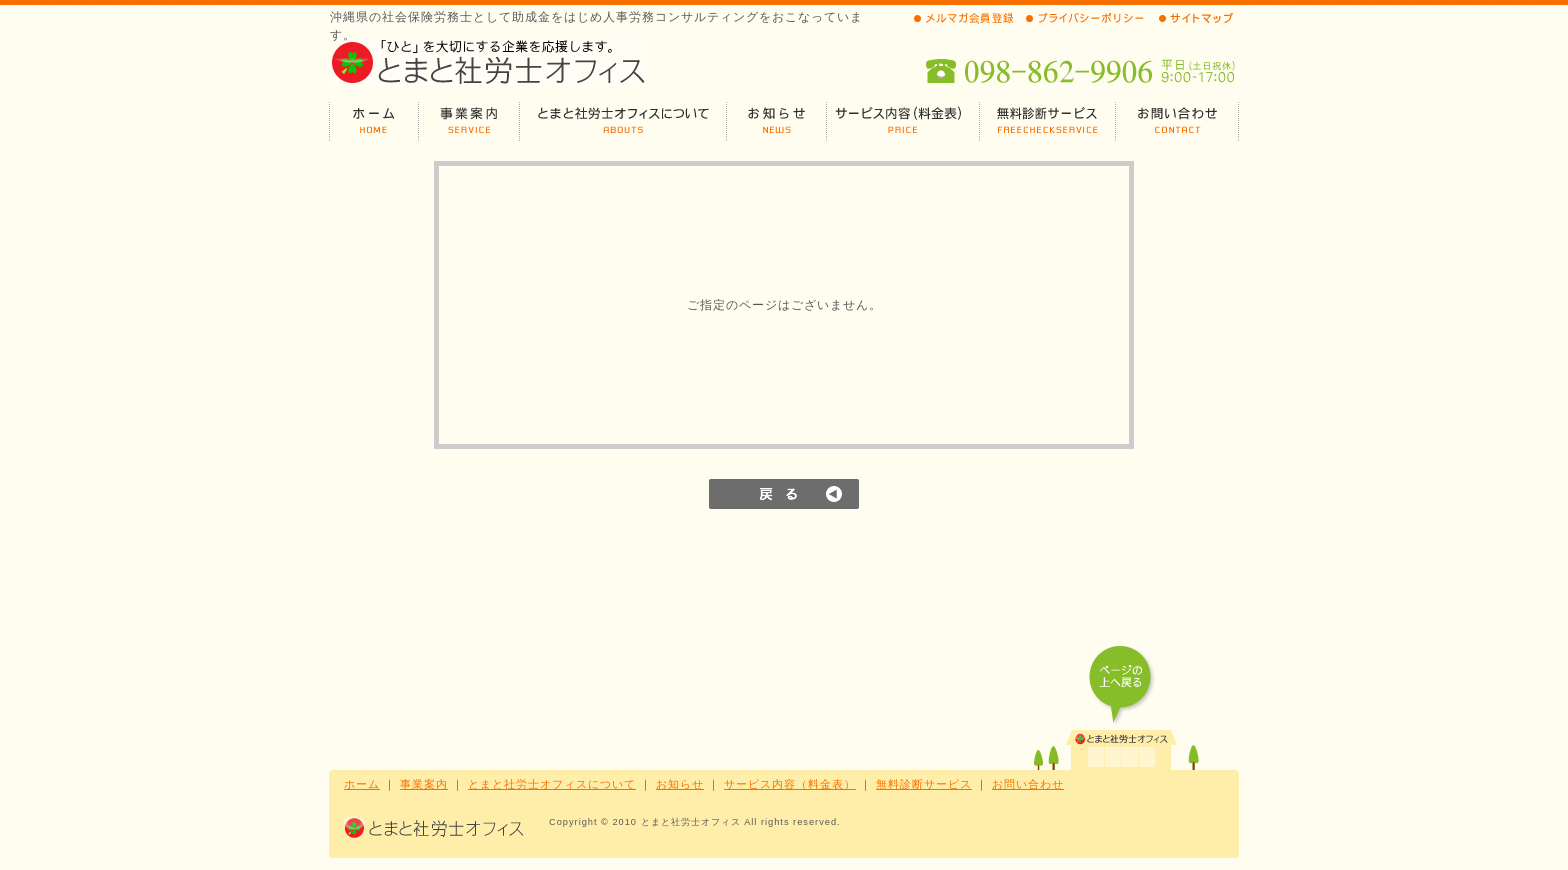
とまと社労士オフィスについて (552, 784)
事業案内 (424, 784)
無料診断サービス (924, 784)
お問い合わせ (1028, 784)
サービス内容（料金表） (790, 784)
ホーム (362, 784)
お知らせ (680, 784)
